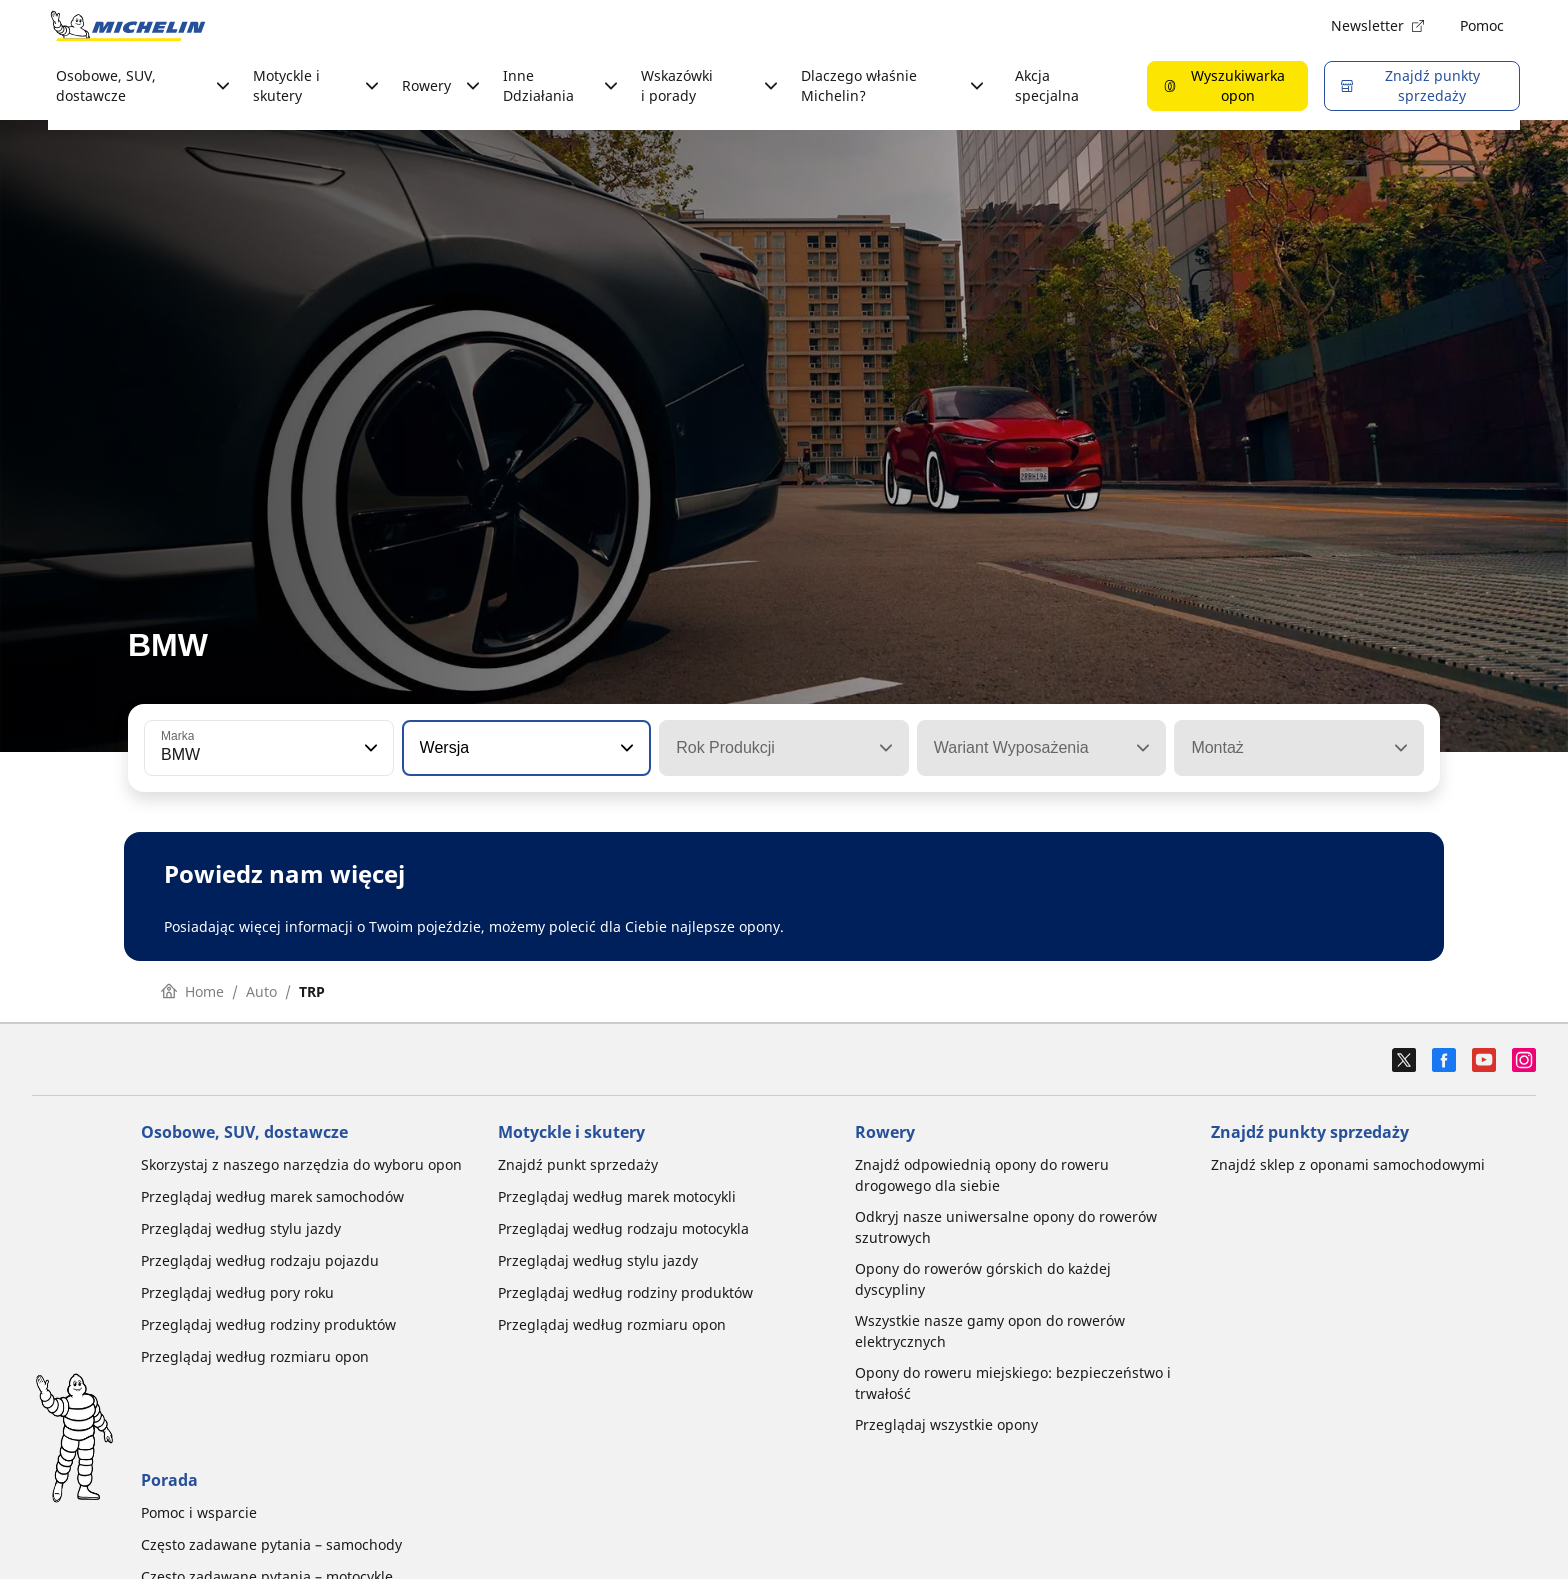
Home (192, 991)
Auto (261, 991)
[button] (369, 748)
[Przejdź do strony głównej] (128, 26)
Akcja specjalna (1047, 85)
